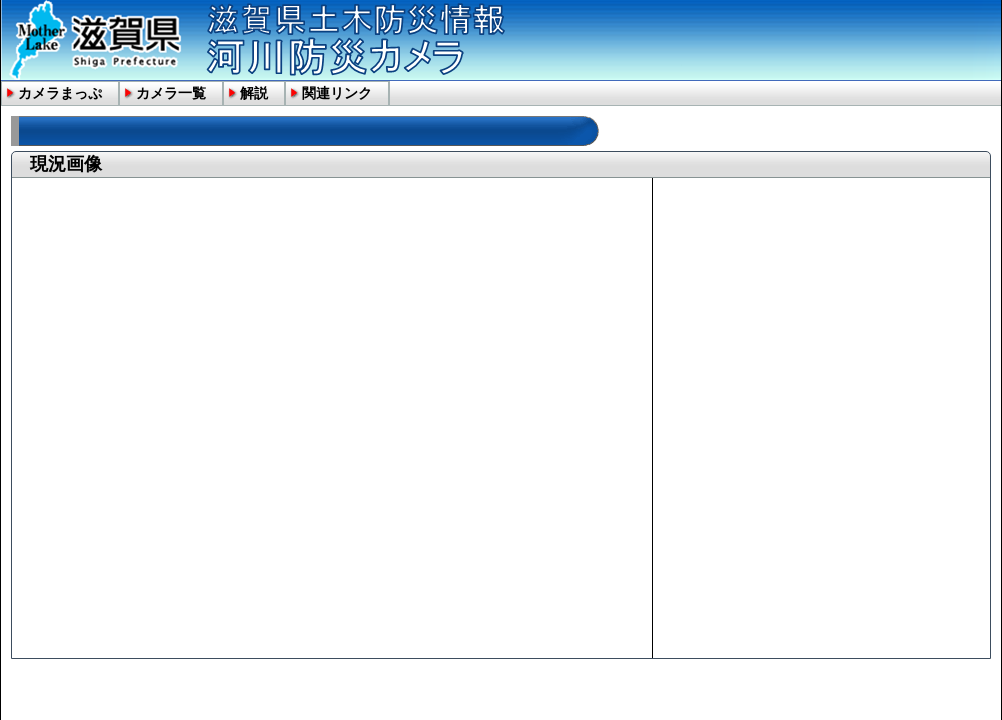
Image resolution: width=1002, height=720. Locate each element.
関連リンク (337, 93)
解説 (254, 93)
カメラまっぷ (60, 93)
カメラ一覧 (171, 93)
